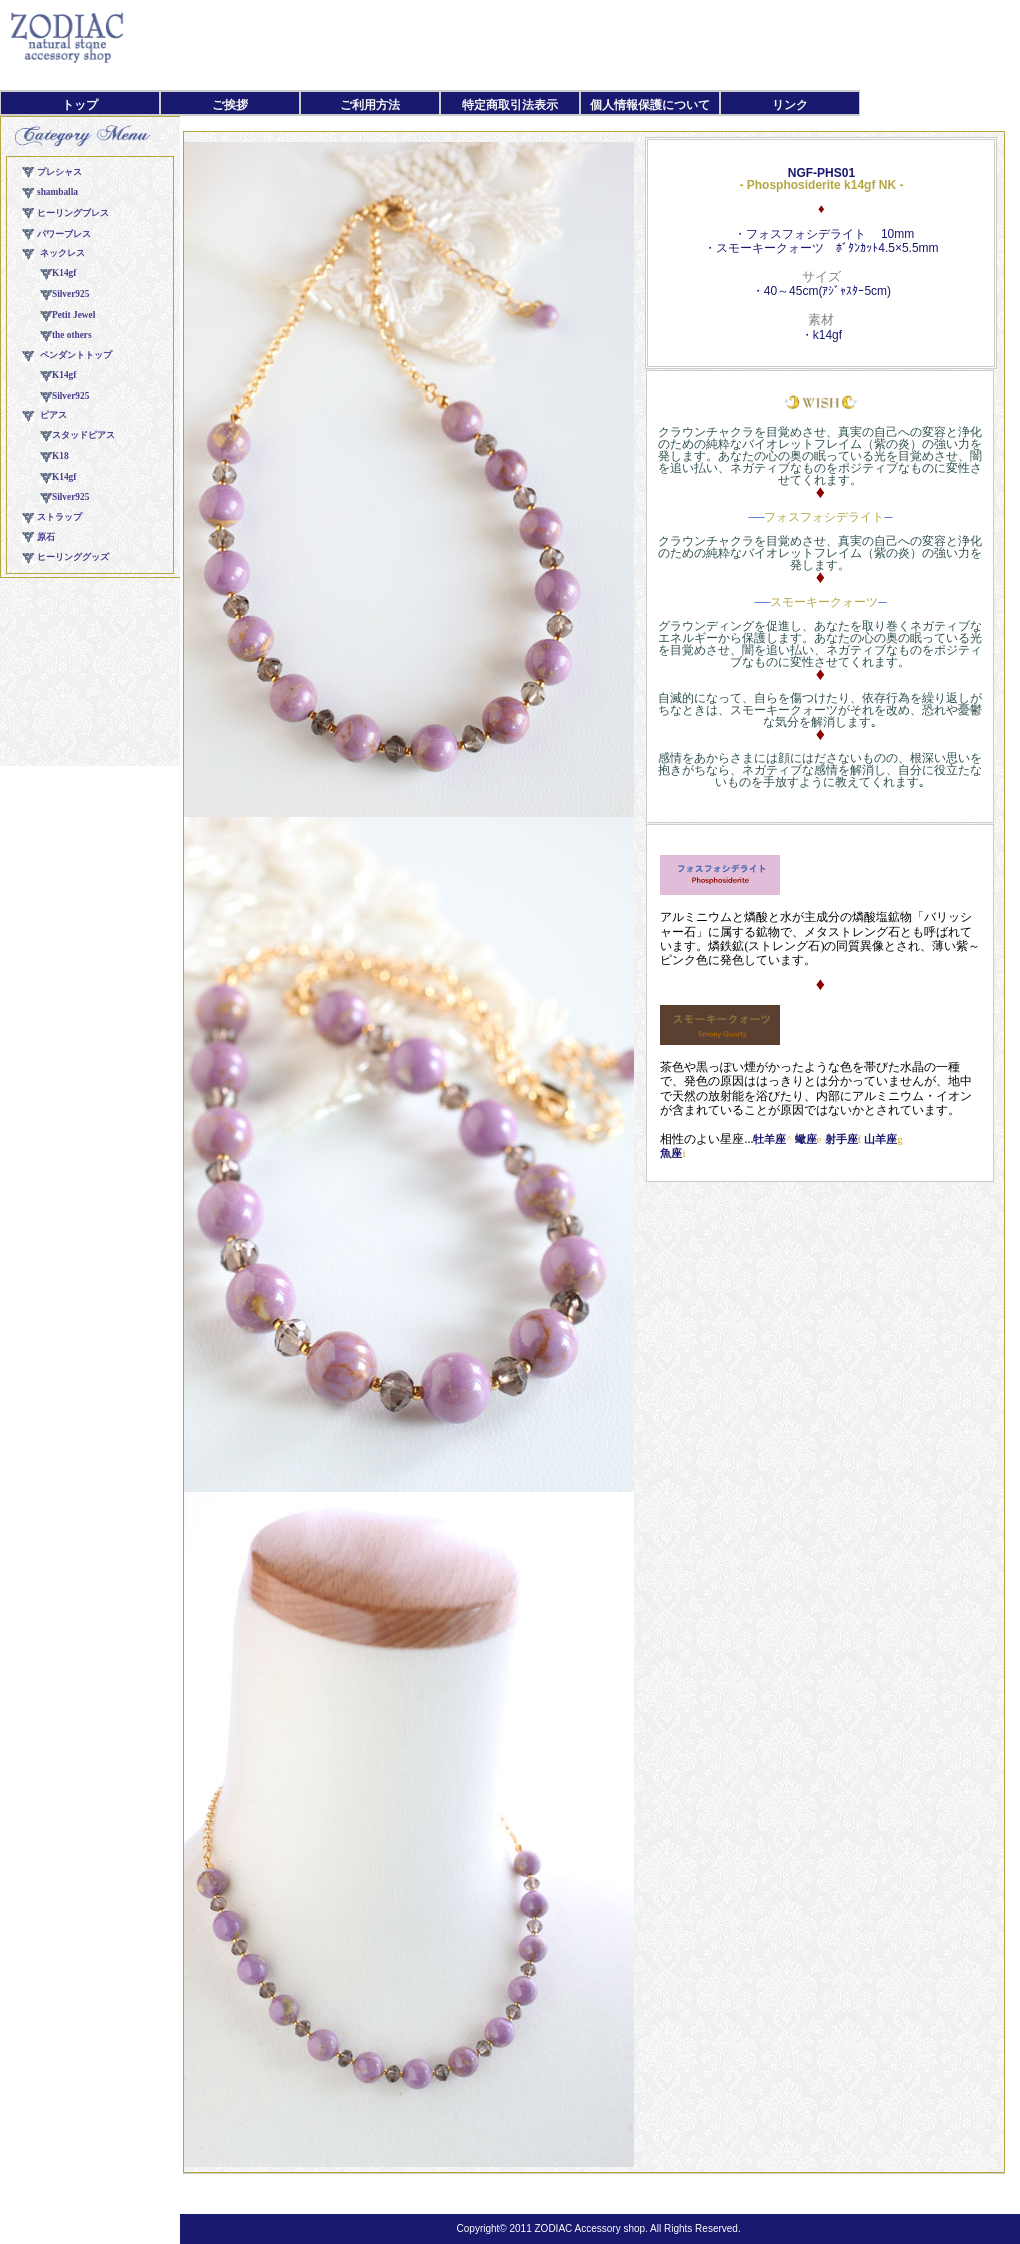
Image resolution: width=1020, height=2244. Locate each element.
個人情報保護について (650, 105)
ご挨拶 (230, 105)
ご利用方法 (370, 105)
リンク (790, 105)
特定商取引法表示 (510, 105)
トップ (80, 105)
